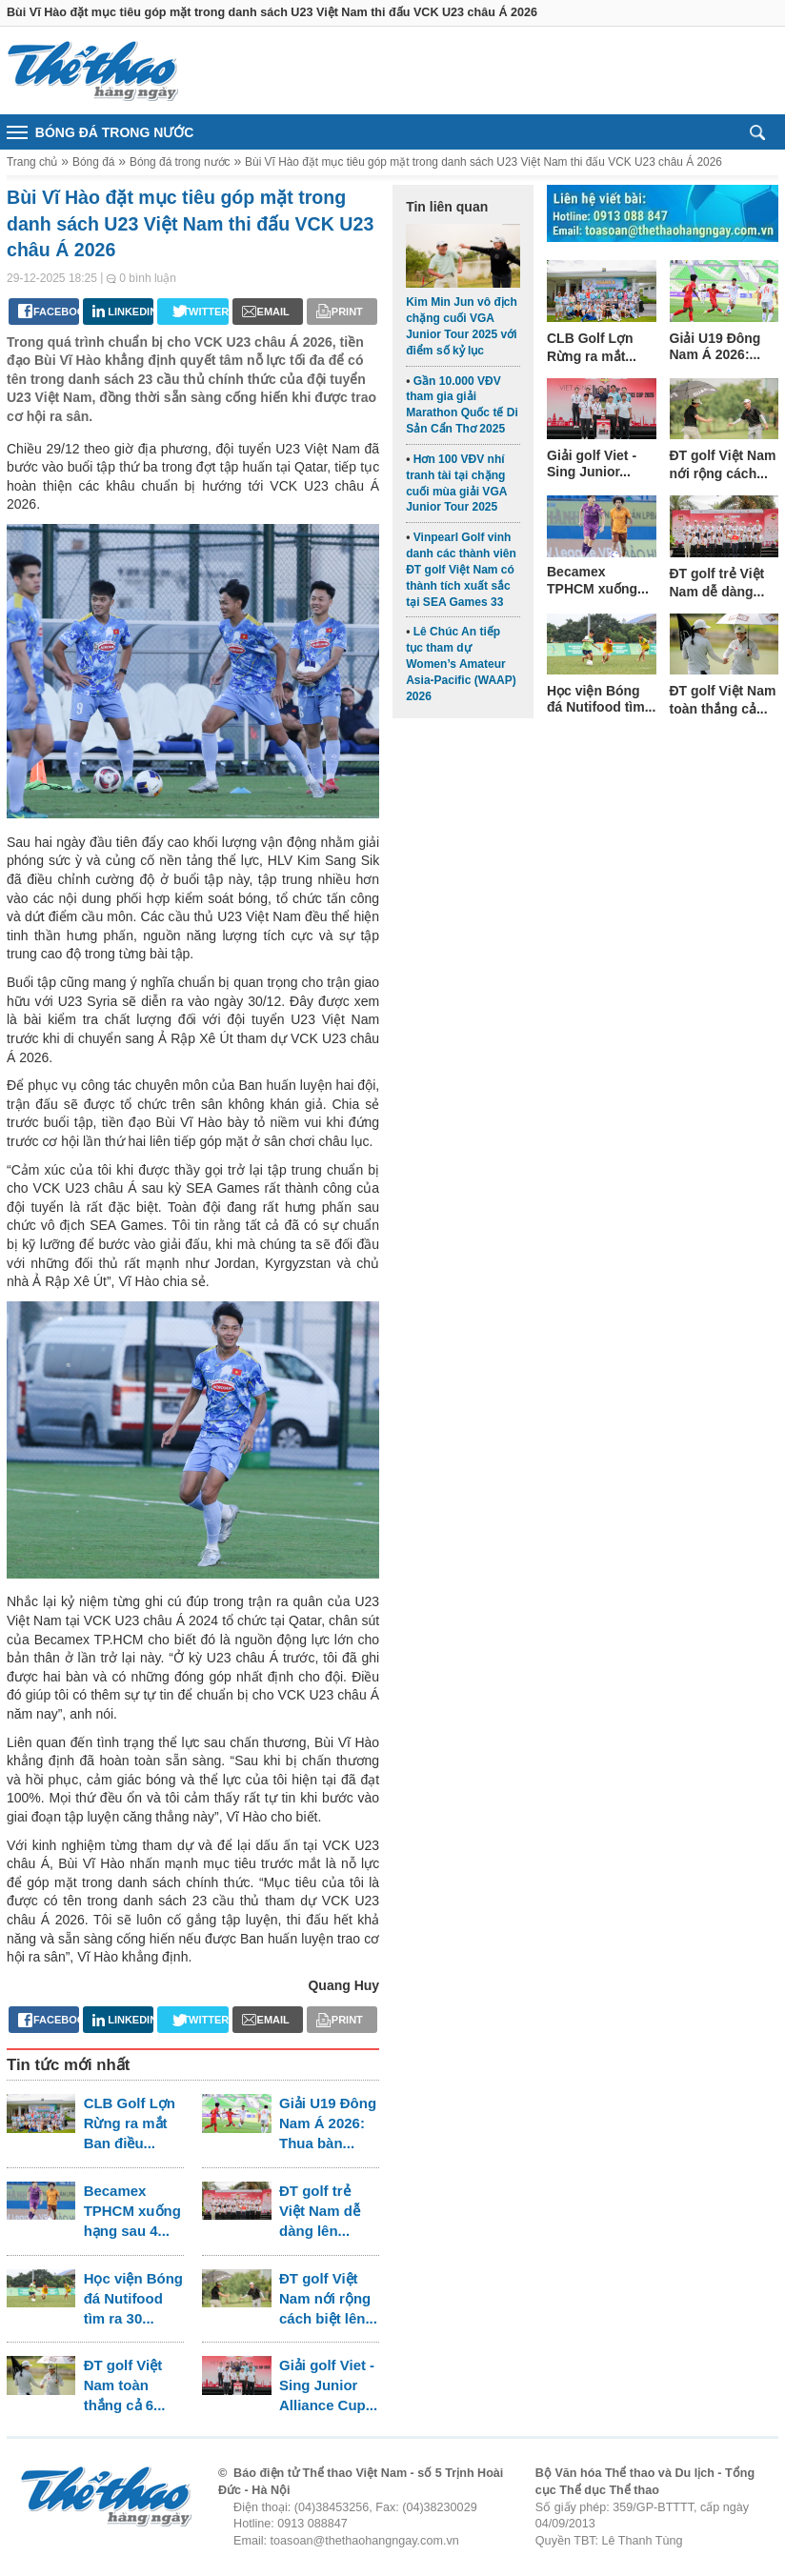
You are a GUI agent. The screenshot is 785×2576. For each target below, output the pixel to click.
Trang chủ (32, 162)
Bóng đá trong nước (180, 162)
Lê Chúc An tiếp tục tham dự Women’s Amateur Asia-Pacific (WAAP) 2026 (461, 663)
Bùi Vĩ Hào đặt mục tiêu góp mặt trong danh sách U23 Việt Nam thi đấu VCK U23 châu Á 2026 (483, 162)
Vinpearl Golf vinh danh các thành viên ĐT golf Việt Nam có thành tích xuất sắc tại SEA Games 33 (461, 569)
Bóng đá (93, 162)
